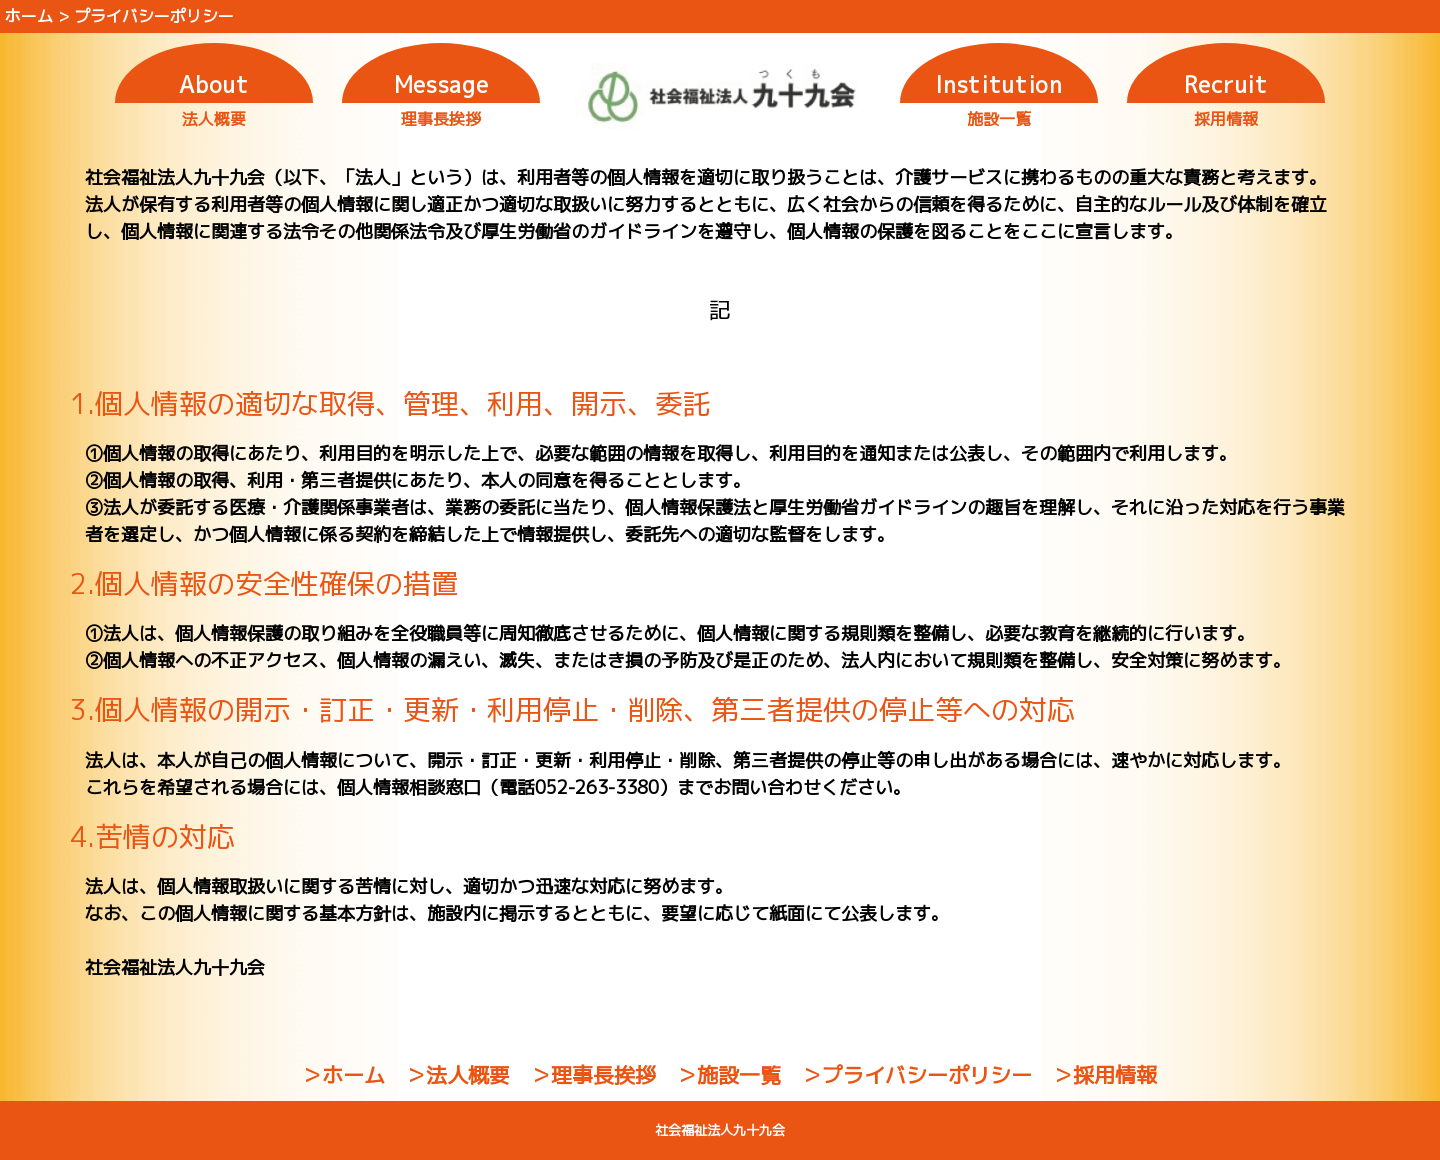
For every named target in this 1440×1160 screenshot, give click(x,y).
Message (441, 84)
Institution (998, 84)
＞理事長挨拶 (593, 1075)
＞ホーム (343, 1075)
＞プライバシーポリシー (916, 1075)
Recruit (1226, 84)
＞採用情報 (1104, 1075)
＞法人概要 (457, 1075)
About (213, 84)
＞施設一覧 (728, 1075)
